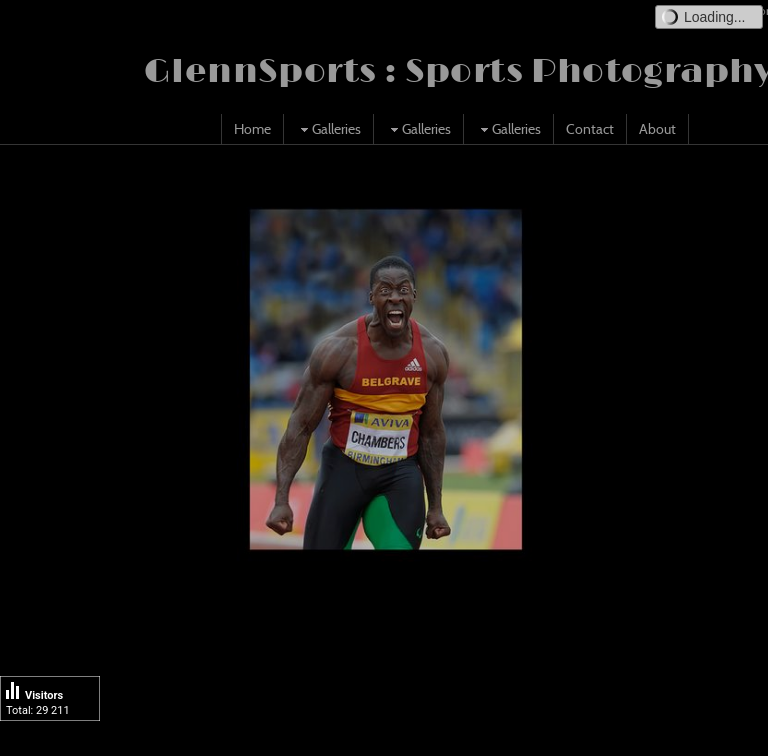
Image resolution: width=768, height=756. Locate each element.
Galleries (328, 129)
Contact (590, 129)
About (657, 129)
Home (252, 129)
